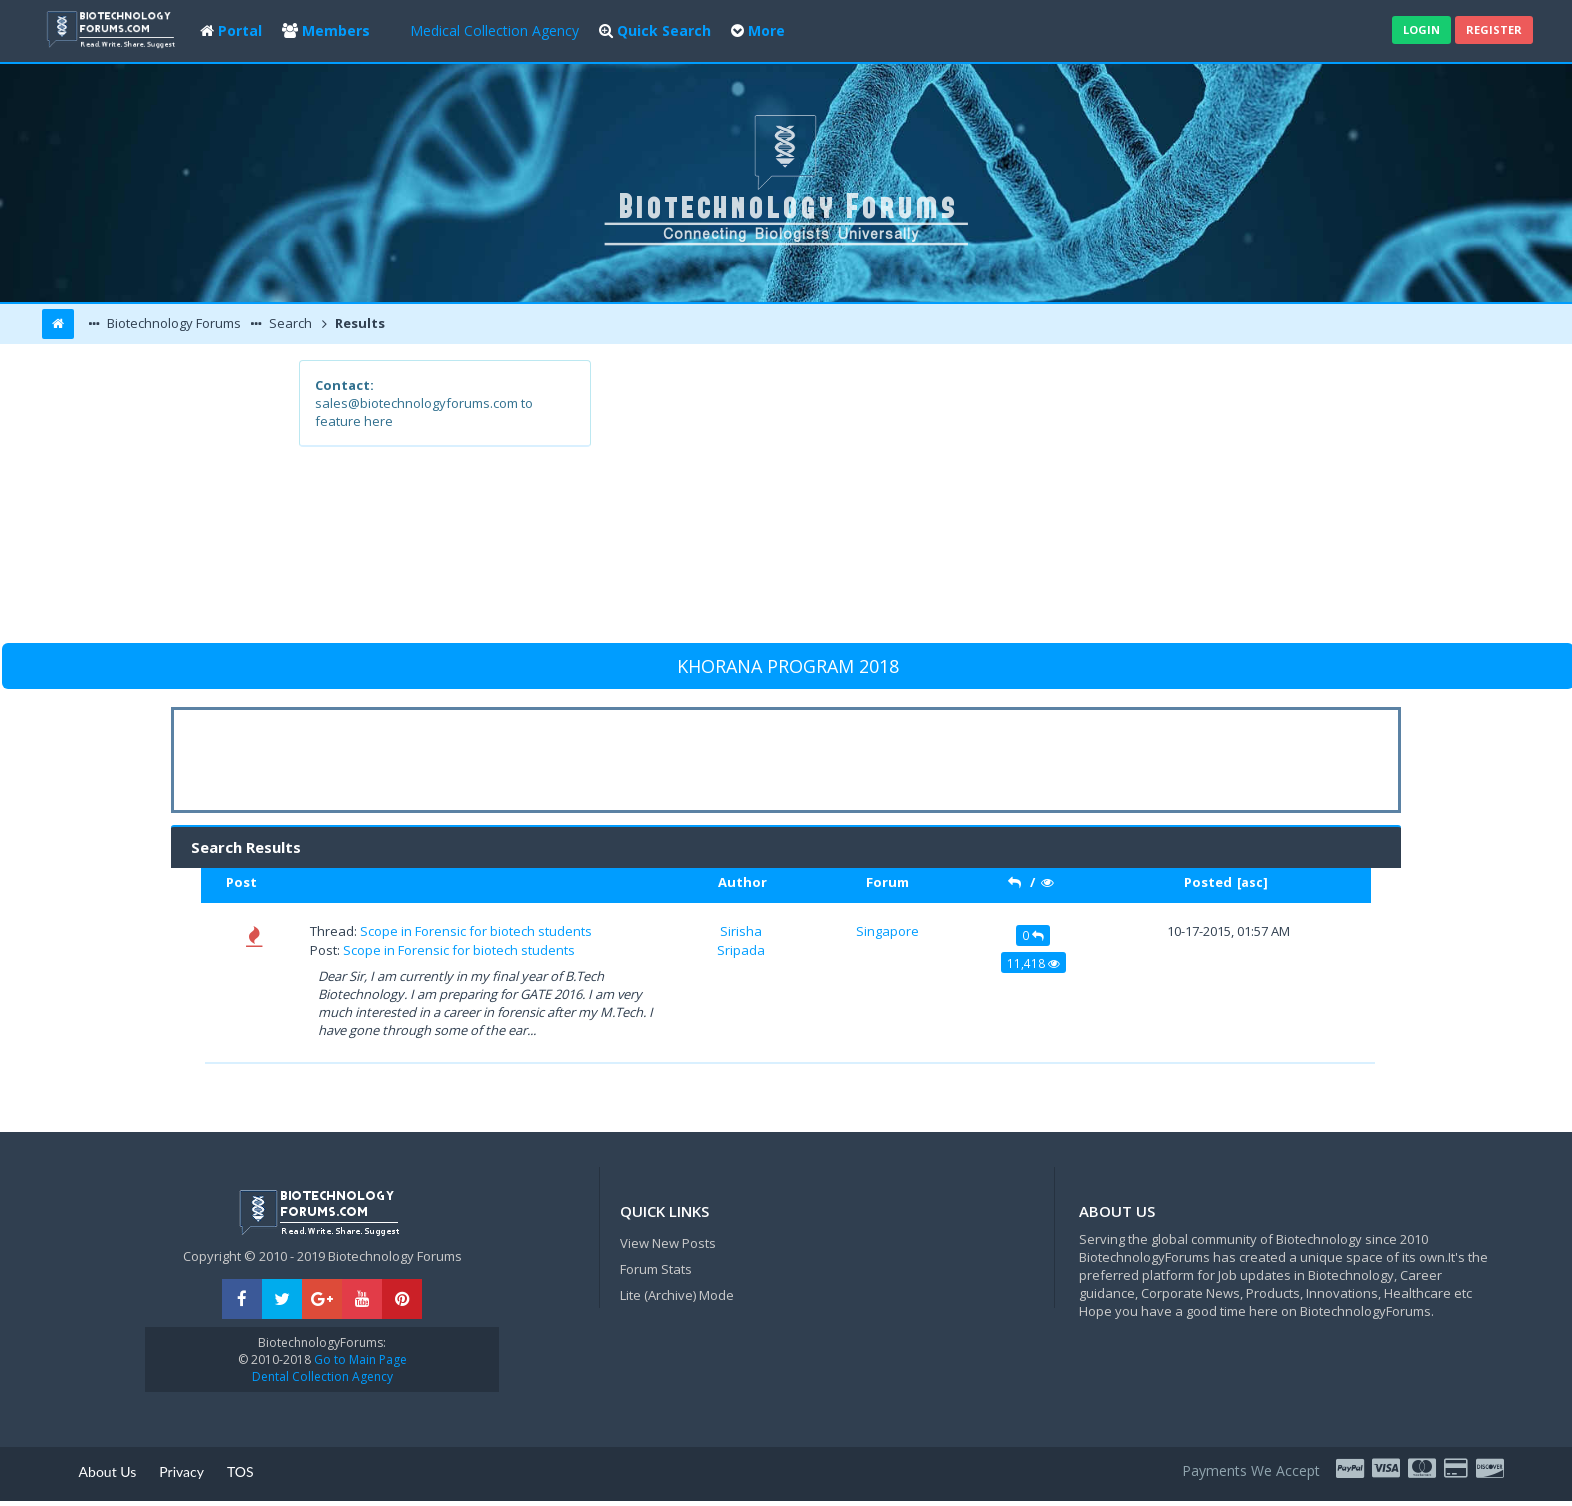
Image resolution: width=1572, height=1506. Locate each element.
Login (1421, 29)
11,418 (1033, 963)
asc (1252, 882)
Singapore (887, 931)
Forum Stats (656, 1269)
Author (742, 882)
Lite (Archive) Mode (677, 1295)
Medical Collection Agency (494, 30)
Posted (1208, 882)
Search (289, 323)
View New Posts (668, 1243)
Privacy (181, 1471)
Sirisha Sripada (741, 940)
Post (241, 882)
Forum (887, 882)
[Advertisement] (932, 500)
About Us (108, 1471)
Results (358, 323)
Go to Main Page (359, 1359)
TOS (240, 1471)
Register (1494, 29)
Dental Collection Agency (322, 1376)
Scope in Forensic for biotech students (476, 931)
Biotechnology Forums (172, 323)
